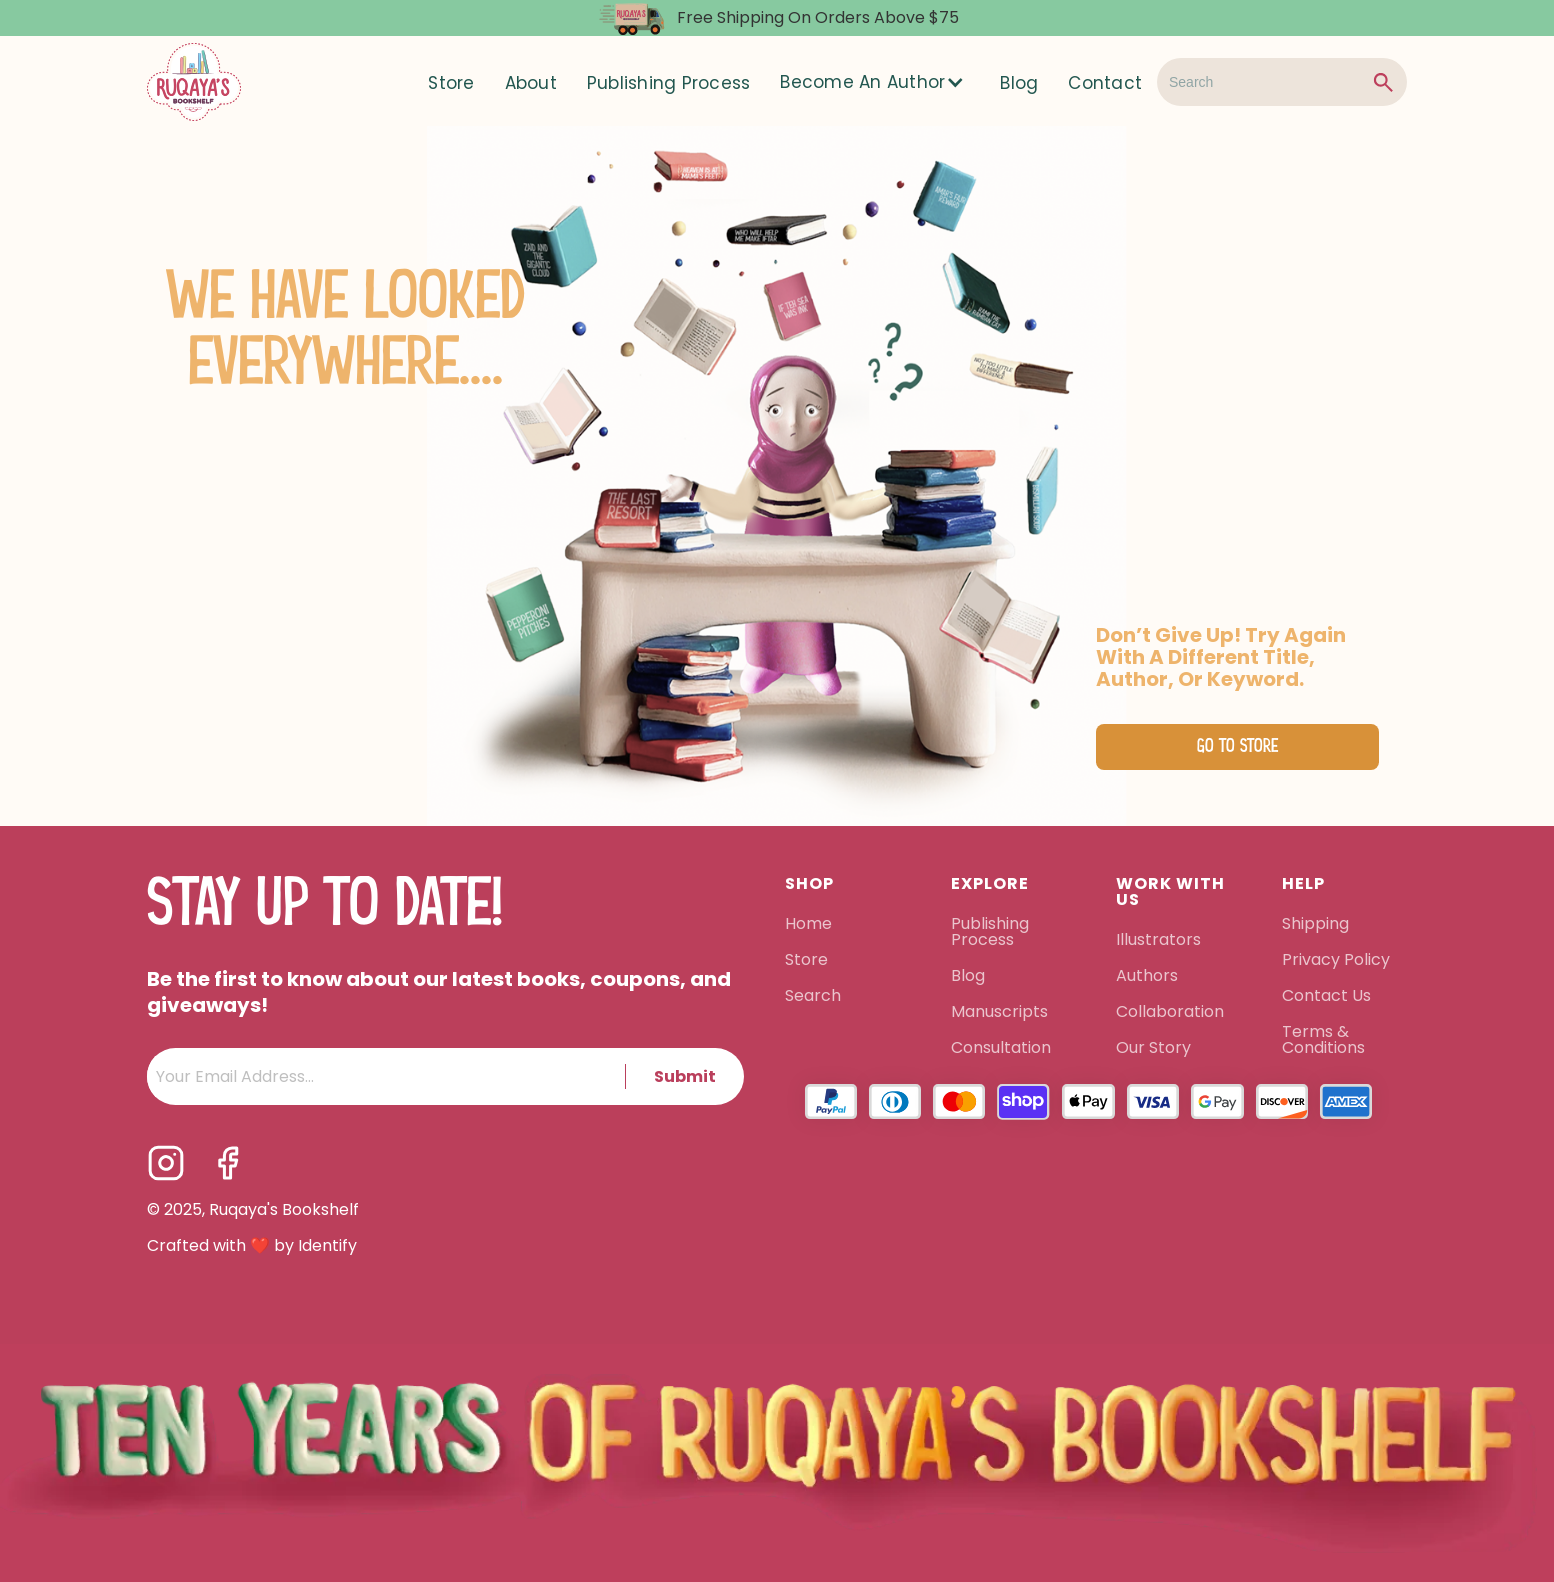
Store (451, 83)
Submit (685, 1076)
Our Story (1153, 1049)
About (531, 83)
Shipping (1315, 925)
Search (813, 997)
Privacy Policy (1338, 961)
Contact (1105, 83)
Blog (1019, 83)
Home (808, 925)
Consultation (1001, 1049)
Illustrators (1158, 941)
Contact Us (1326, 997)
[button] (875, 82)
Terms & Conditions (1323, 1041)
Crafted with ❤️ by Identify (252, 1246)
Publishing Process (669, 83)
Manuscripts (999, 1013)
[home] (194, 82)
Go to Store (1237, 746)
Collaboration (1170, 1013)
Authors (1147, 977)
